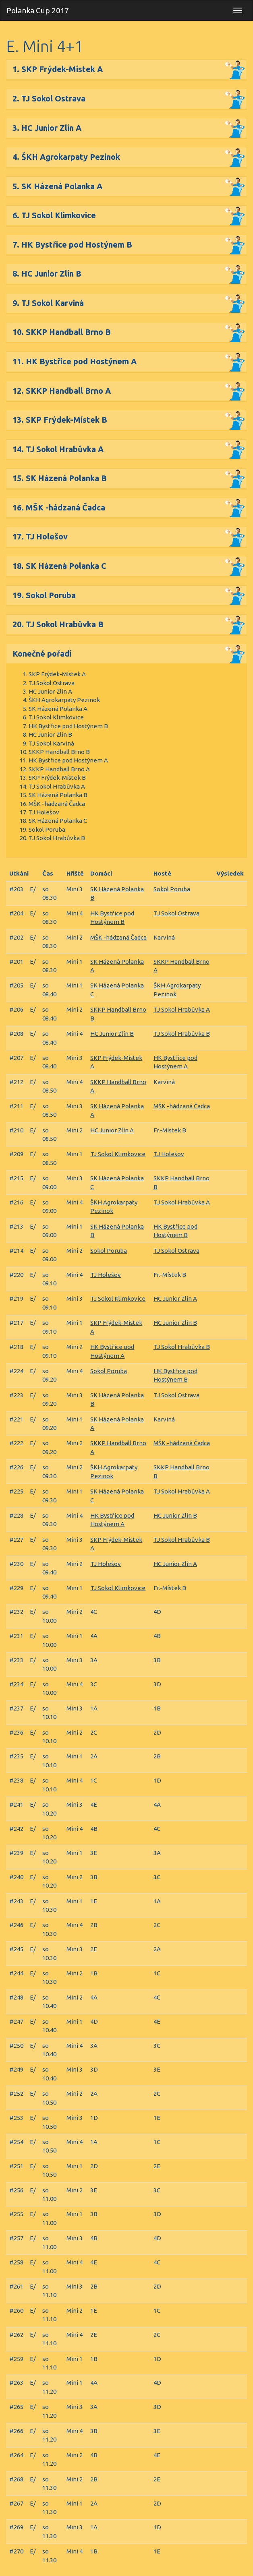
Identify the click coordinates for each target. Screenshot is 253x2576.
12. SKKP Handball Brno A (61, 390)
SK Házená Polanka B (58, 794)
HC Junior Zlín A (50, 691)
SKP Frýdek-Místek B (57, 777)
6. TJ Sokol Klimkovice (54, 215)
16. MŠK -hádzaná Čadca (58, 507)
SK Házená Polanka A (58, 708)
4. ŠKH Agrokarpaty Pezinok (66, 156)
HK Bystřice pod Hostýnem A (68, 760)
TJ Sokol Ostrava (52, 683)
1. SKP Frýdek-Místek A (57, 69)
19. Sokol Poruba (44, 595)
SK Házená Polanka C (58, 820)
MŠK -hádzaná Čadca (57, 803)
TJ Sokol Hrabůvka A (57, 786)
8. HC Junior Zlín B (46, 273)
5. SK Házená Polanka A (57, 186)
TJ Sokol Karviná (51, 743)
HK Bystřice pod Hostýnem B (68, 726)
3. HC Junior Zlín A (46, 127)
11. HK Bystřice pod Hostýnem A (74, 361)
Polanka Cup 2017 (37, 10)
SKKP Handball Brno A (59, 769)
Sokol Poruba (47, 829)
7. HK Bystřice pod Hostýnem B (72, 244)
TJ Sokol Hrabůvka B (57, 838)
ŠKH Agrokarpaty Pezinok (64, 699)
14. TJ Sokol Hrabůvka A (58, 449)
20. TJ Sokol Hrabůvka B (58, 624)
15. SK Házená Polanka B (59, 478)
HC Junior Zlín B (50, 734)
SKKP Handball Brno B (59, 751)
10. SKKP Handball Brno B (61, 332)
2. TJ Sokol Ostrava (48, 98)
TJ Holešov (44, 812)
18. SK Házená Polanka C (59, 565)
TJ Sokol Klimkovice (56, 717)
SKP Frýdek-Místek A (57, 674)
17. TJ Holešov (40, 536)
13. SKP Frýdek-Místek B (59, 419)
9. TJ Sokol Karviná (48, 303)
